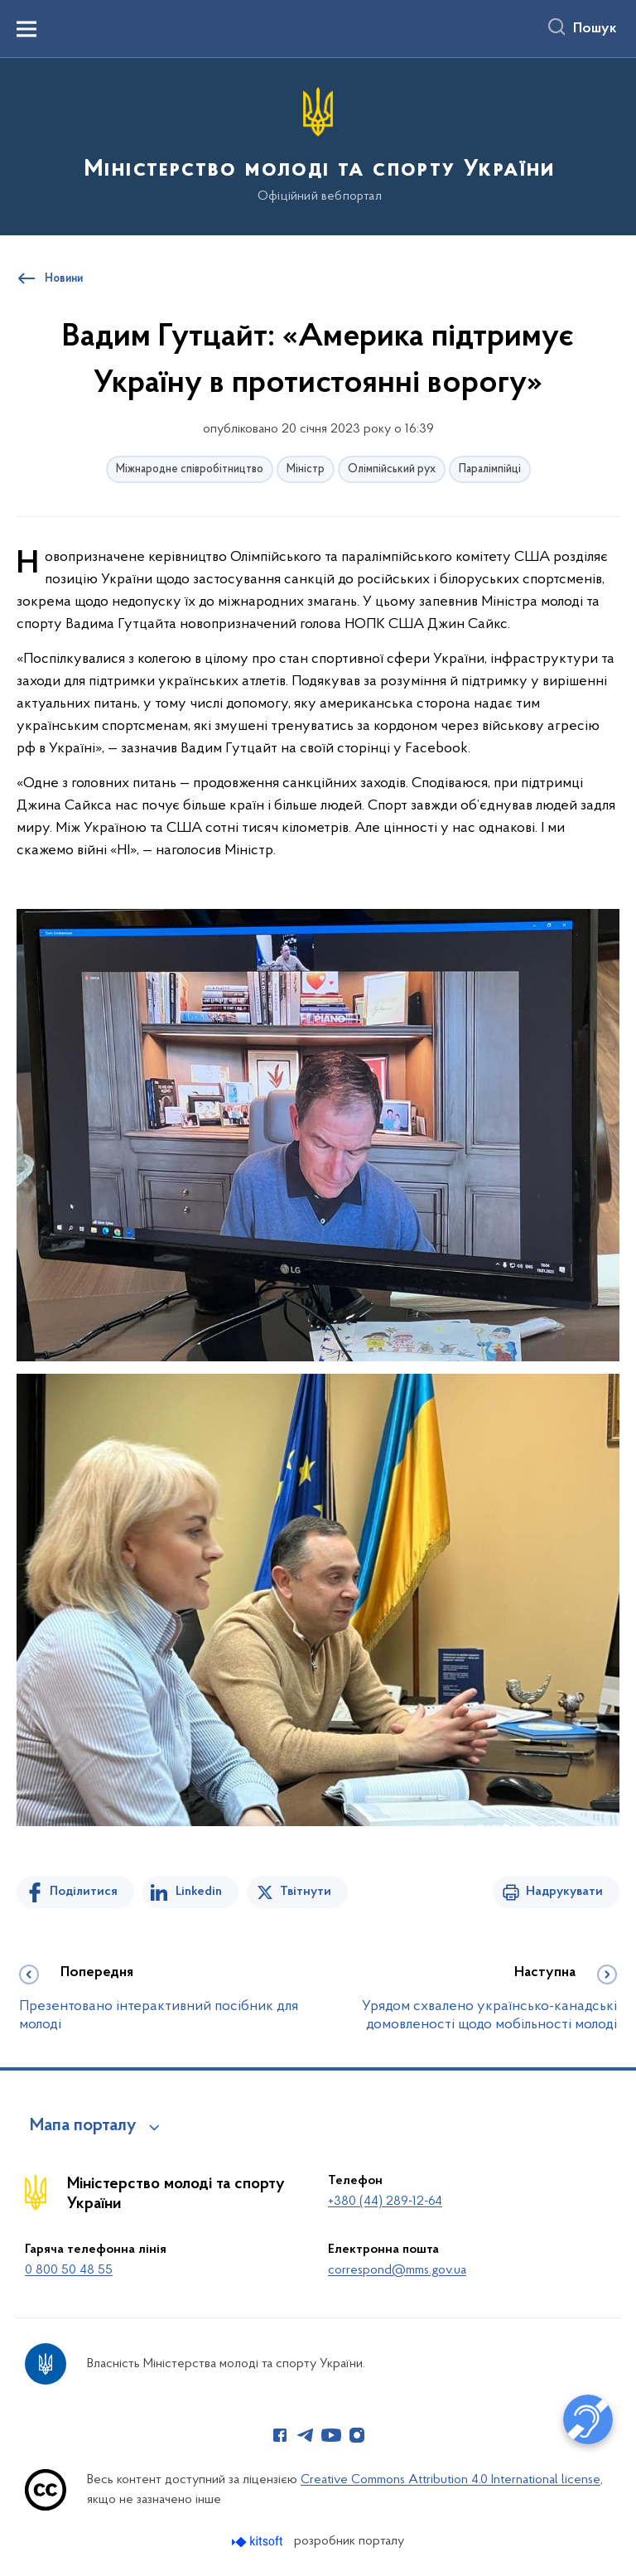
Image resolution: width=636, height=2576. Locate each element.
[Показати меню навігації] (26, 29)
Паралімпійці (490, 469)
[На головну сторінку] (318, 145)
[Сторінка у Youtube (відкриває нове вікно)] (331, 2435)
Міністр (306, 469)
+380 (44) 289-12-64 (385, 2201)
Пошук (595, 29)
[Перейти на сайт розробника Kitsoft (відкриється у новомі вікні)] (259, 2541)
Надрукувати (564, 1891)
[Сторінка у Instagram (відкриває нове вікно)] (357, 2435)
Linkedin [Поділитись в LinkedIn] (199, 1891)
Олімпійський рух (392, 469)
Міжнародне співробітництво (189, 469)
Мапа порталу (83, 2126)
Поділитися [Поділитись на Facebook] (84, 1891)
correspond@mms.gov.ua (397, 2270)
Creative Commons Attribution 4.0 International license (450, 2480)
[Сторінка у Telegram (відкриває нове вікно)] (306, 2435)
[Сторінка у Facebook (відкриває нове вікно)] (280, 2435)
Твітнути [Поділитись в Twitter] (305, 1891)
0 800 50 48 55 (69, 2270)
